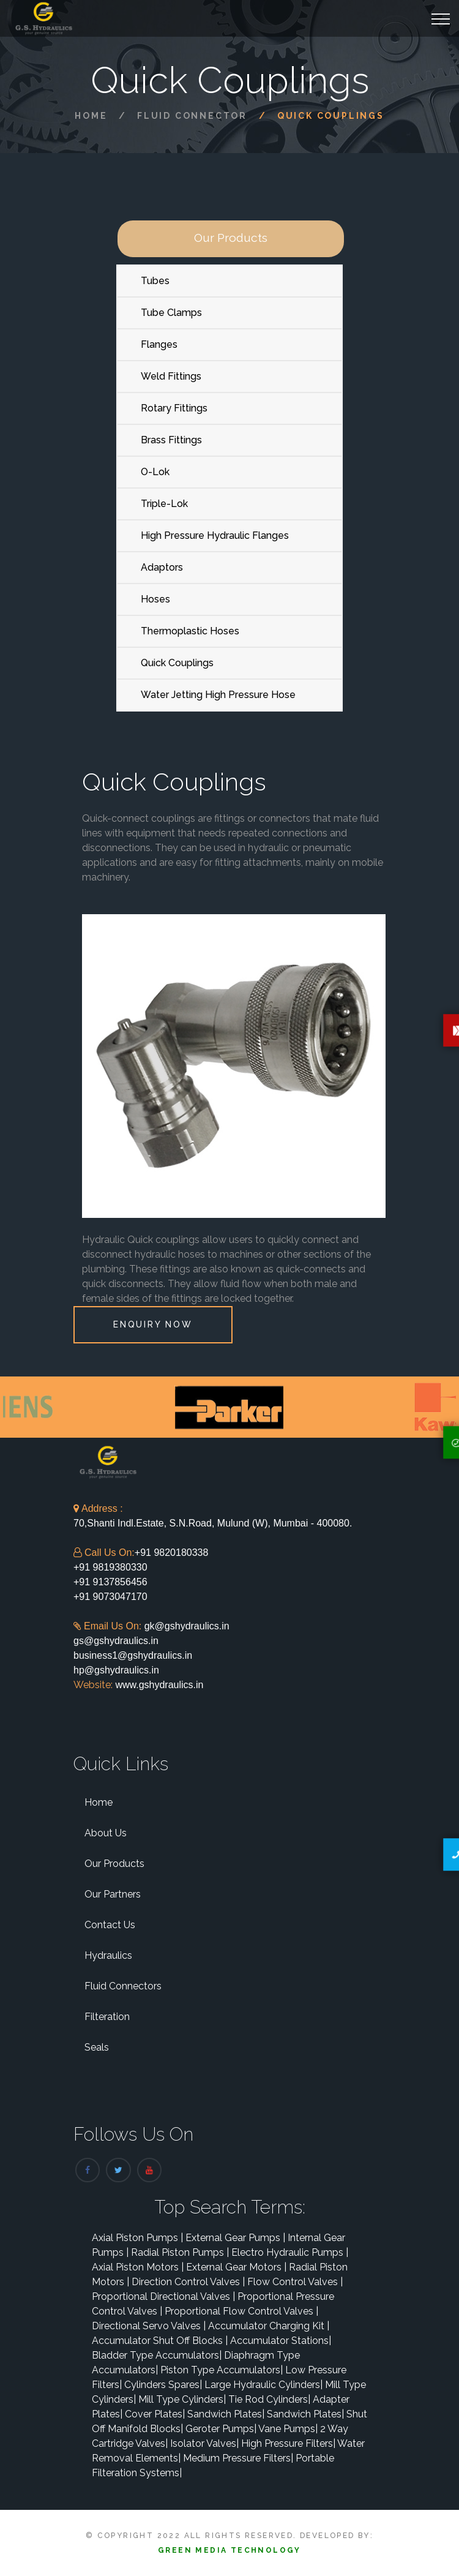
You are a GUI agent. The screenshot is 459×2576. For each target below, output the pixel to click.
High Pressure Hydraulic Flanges (215, 535)
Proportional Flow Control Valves (241, 2311)
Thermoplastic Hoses (190, 631)
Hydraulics (108, 1955)
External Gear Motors (236, 2267)
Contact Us (109, 1925)
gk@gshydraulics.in (187, 1626)
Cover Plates (155, 2414)
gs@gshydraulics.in (116, 1640)
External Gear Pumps (235, 2238)
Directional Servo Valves (149, 2326)
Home (91, 116)
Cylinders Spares (163, 2384)
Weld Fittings (171, 376)
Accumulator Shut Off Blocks (160, 2340)
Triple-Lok (164, 503)
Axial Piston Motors (138, 2267)
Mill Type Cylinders (182, 2399)
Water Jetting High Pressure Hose (218, 694)
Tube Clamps (171, 312)
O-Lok (155, 472)
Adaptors (162, 567)
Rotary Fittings (174, 408)
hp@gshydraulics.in (116, 1670)
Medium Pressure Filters (238, 2458)
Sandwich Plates (225, 2414)
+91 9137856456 (110, 1582)
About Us (105, 1833)
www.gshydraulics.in (158, 1685)
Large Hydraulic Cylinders (263, 2384)
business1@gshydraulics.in (132, 1655)
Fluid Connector (192, 116)
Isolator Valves (204, 2443)
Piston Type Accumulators (221, 2370)
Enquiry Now (153, 1324)
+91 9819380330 (110, 1567)
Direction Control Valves (188, 2282)
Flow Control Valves (295, 2282)
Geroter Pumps (220, 2429)
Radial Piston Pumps (180, 2252)
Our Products (114, 1863)
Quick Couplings (177, 663)
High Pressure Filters (288, 2443)
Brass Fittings (171, 440)
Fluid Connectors (123, 1986)
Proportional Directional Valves (163, 2296)
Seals (96, 2047)
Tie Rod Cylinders (269, 2399)
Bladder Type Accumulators (157, 2355)
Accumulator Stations (280, 2340)
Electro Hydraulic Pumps (289, 2252)
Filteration (107, 2016)
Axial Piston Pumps (137, 2238)
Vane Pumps (288, 2429)
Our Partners (112, 1894)
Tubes (155, 281)
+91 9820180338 (172, 1552)
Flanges (159, 344)
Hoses (155, 599)
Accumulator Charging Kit (268, 2326)
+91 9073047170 (110, 1596)
